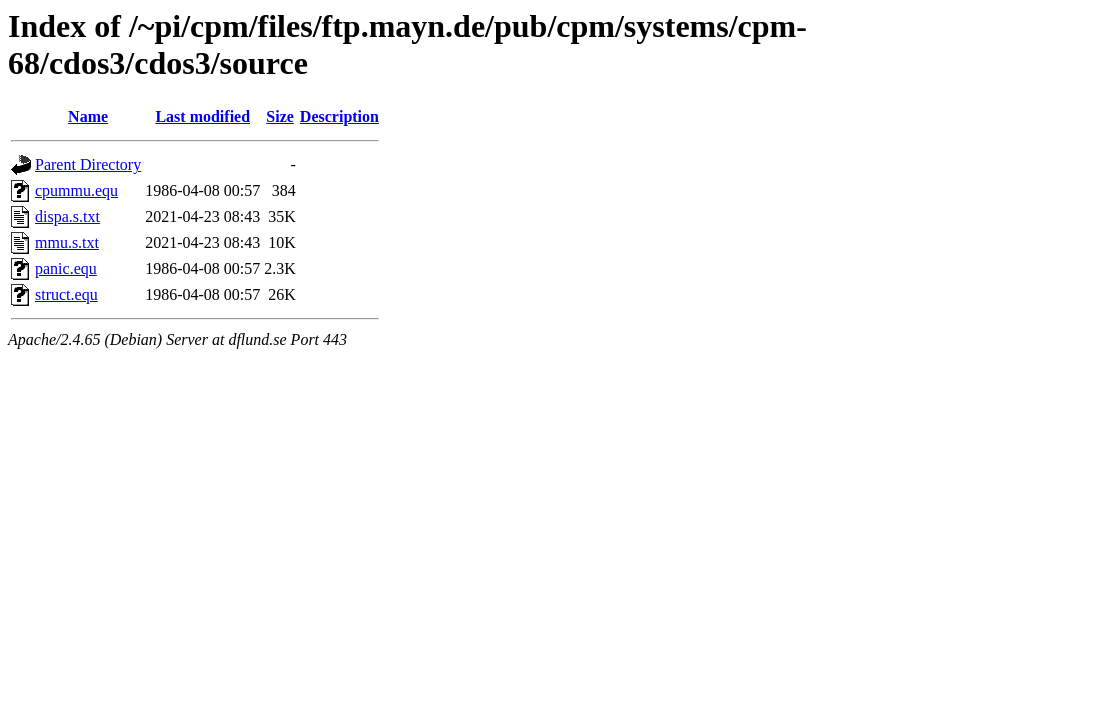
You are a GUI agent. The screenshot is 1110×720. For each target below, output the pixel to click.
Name (88, 116)
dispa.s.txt (67, 216)
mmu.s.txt (67, 242)
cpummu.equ (76, 190)
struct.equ (66, 294)
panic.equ (66, 268)
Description (339, 116)
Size (280, 116)
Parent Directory (88, 164)
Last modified (202, 116)
